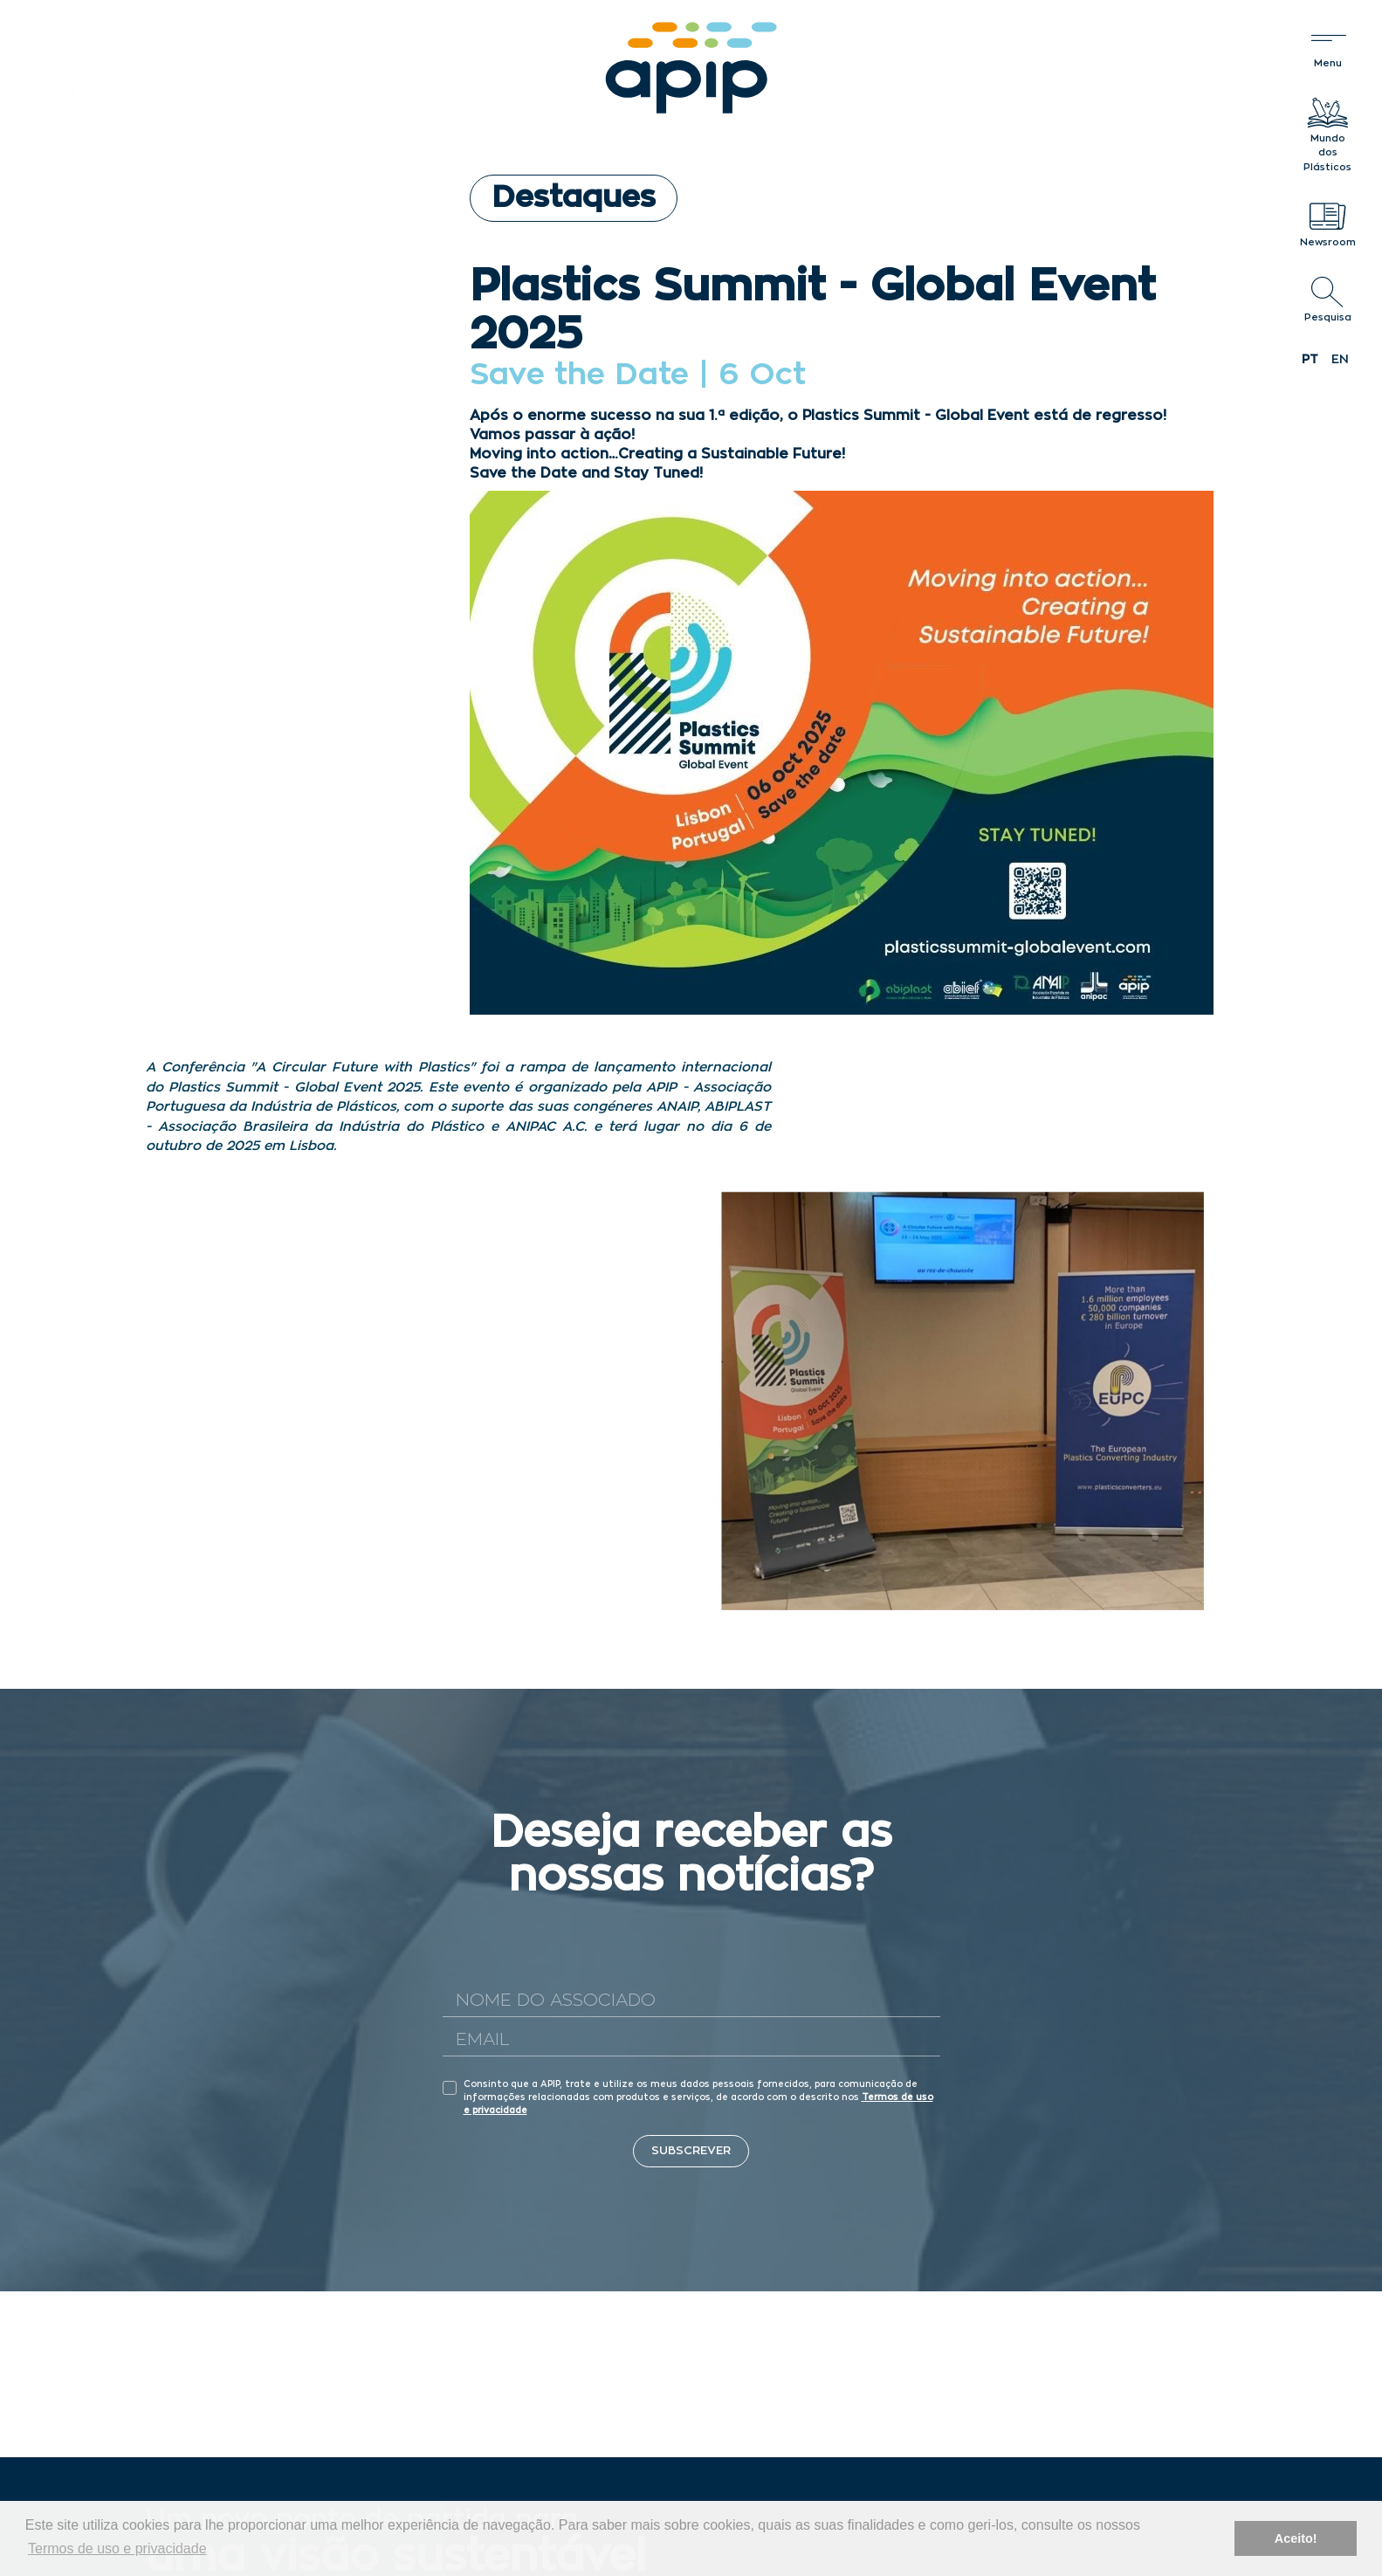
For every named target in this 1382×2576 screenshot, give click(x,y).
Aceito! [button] (1296, 2538)
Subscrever (691, 2151)
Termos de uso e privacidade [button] (117, 2548)
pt (1310, 360)
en (1340, 360)
